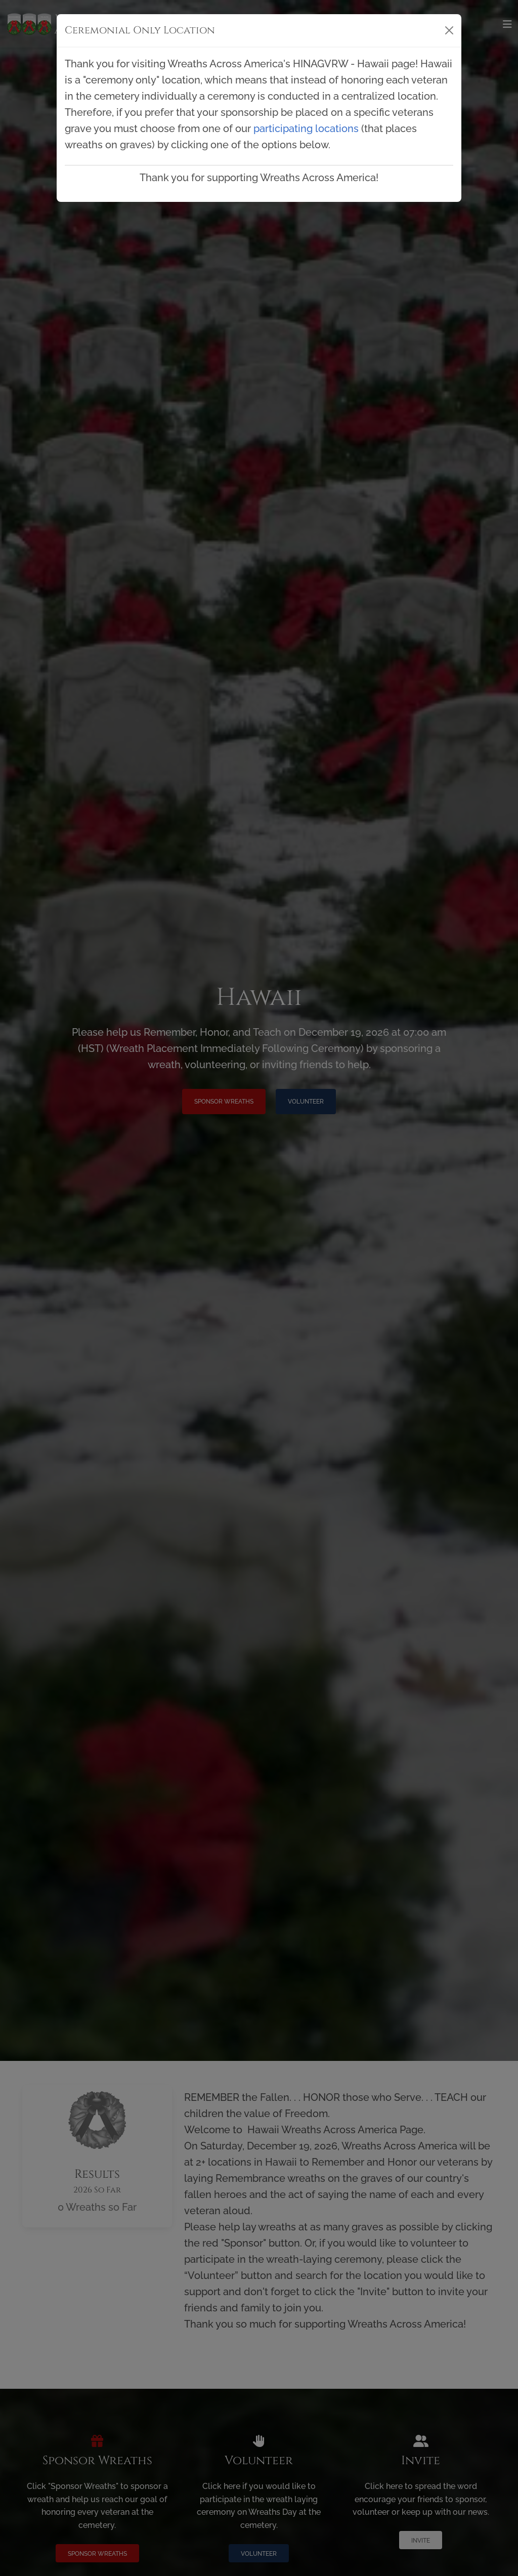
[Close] (449, 30)
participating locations (306, 128)
